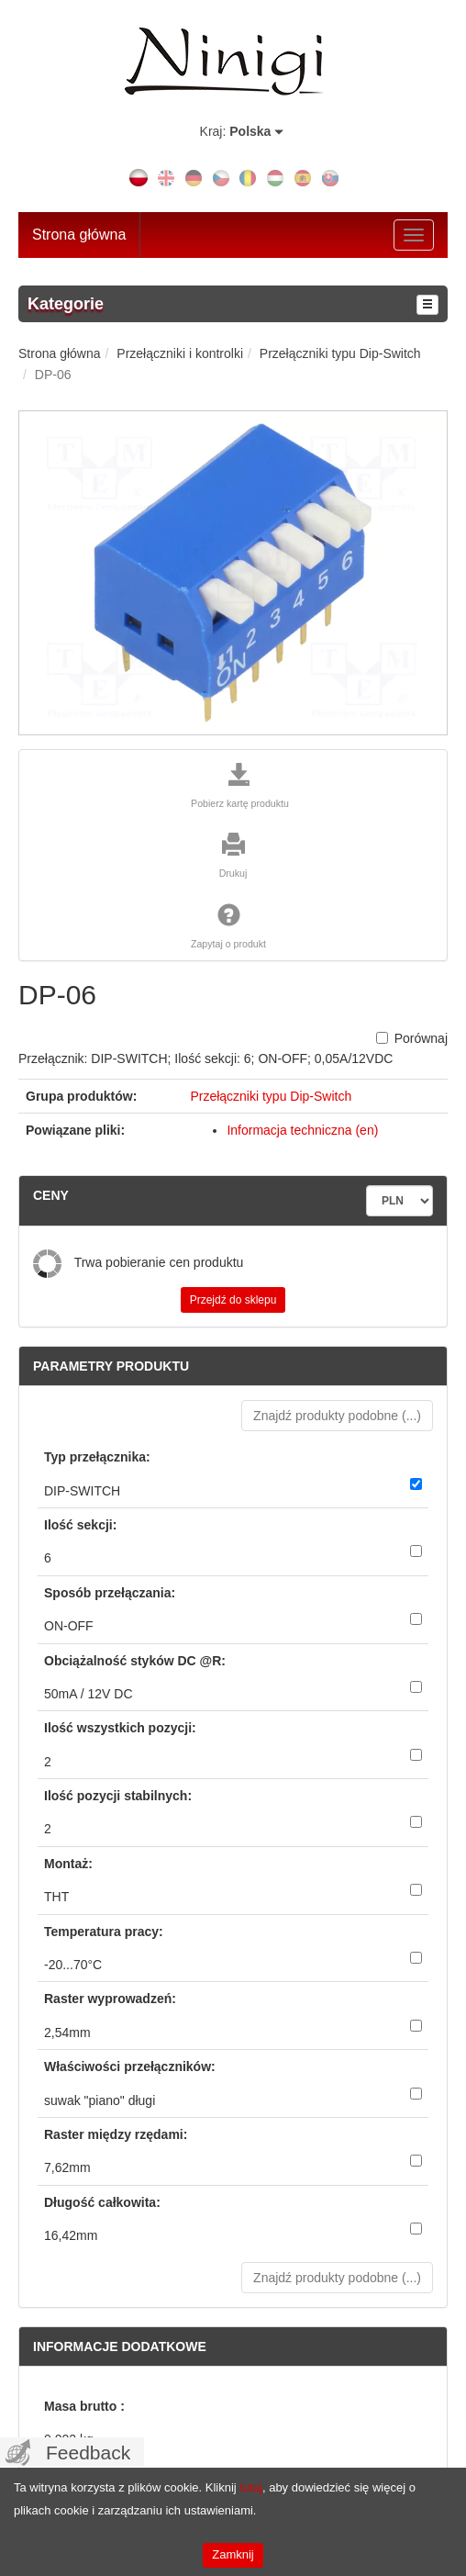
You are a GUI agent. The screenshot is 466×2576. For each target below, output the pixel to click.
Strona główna (79, 234)
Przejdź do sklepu (233, 1300)
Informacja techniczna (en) (302, 1130)
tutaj (250, 2487)
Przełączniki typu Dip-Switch (270, 1096)
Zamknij (233, 2554)
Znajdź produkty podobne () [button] (337, 1415)
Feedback (88, 2452)
